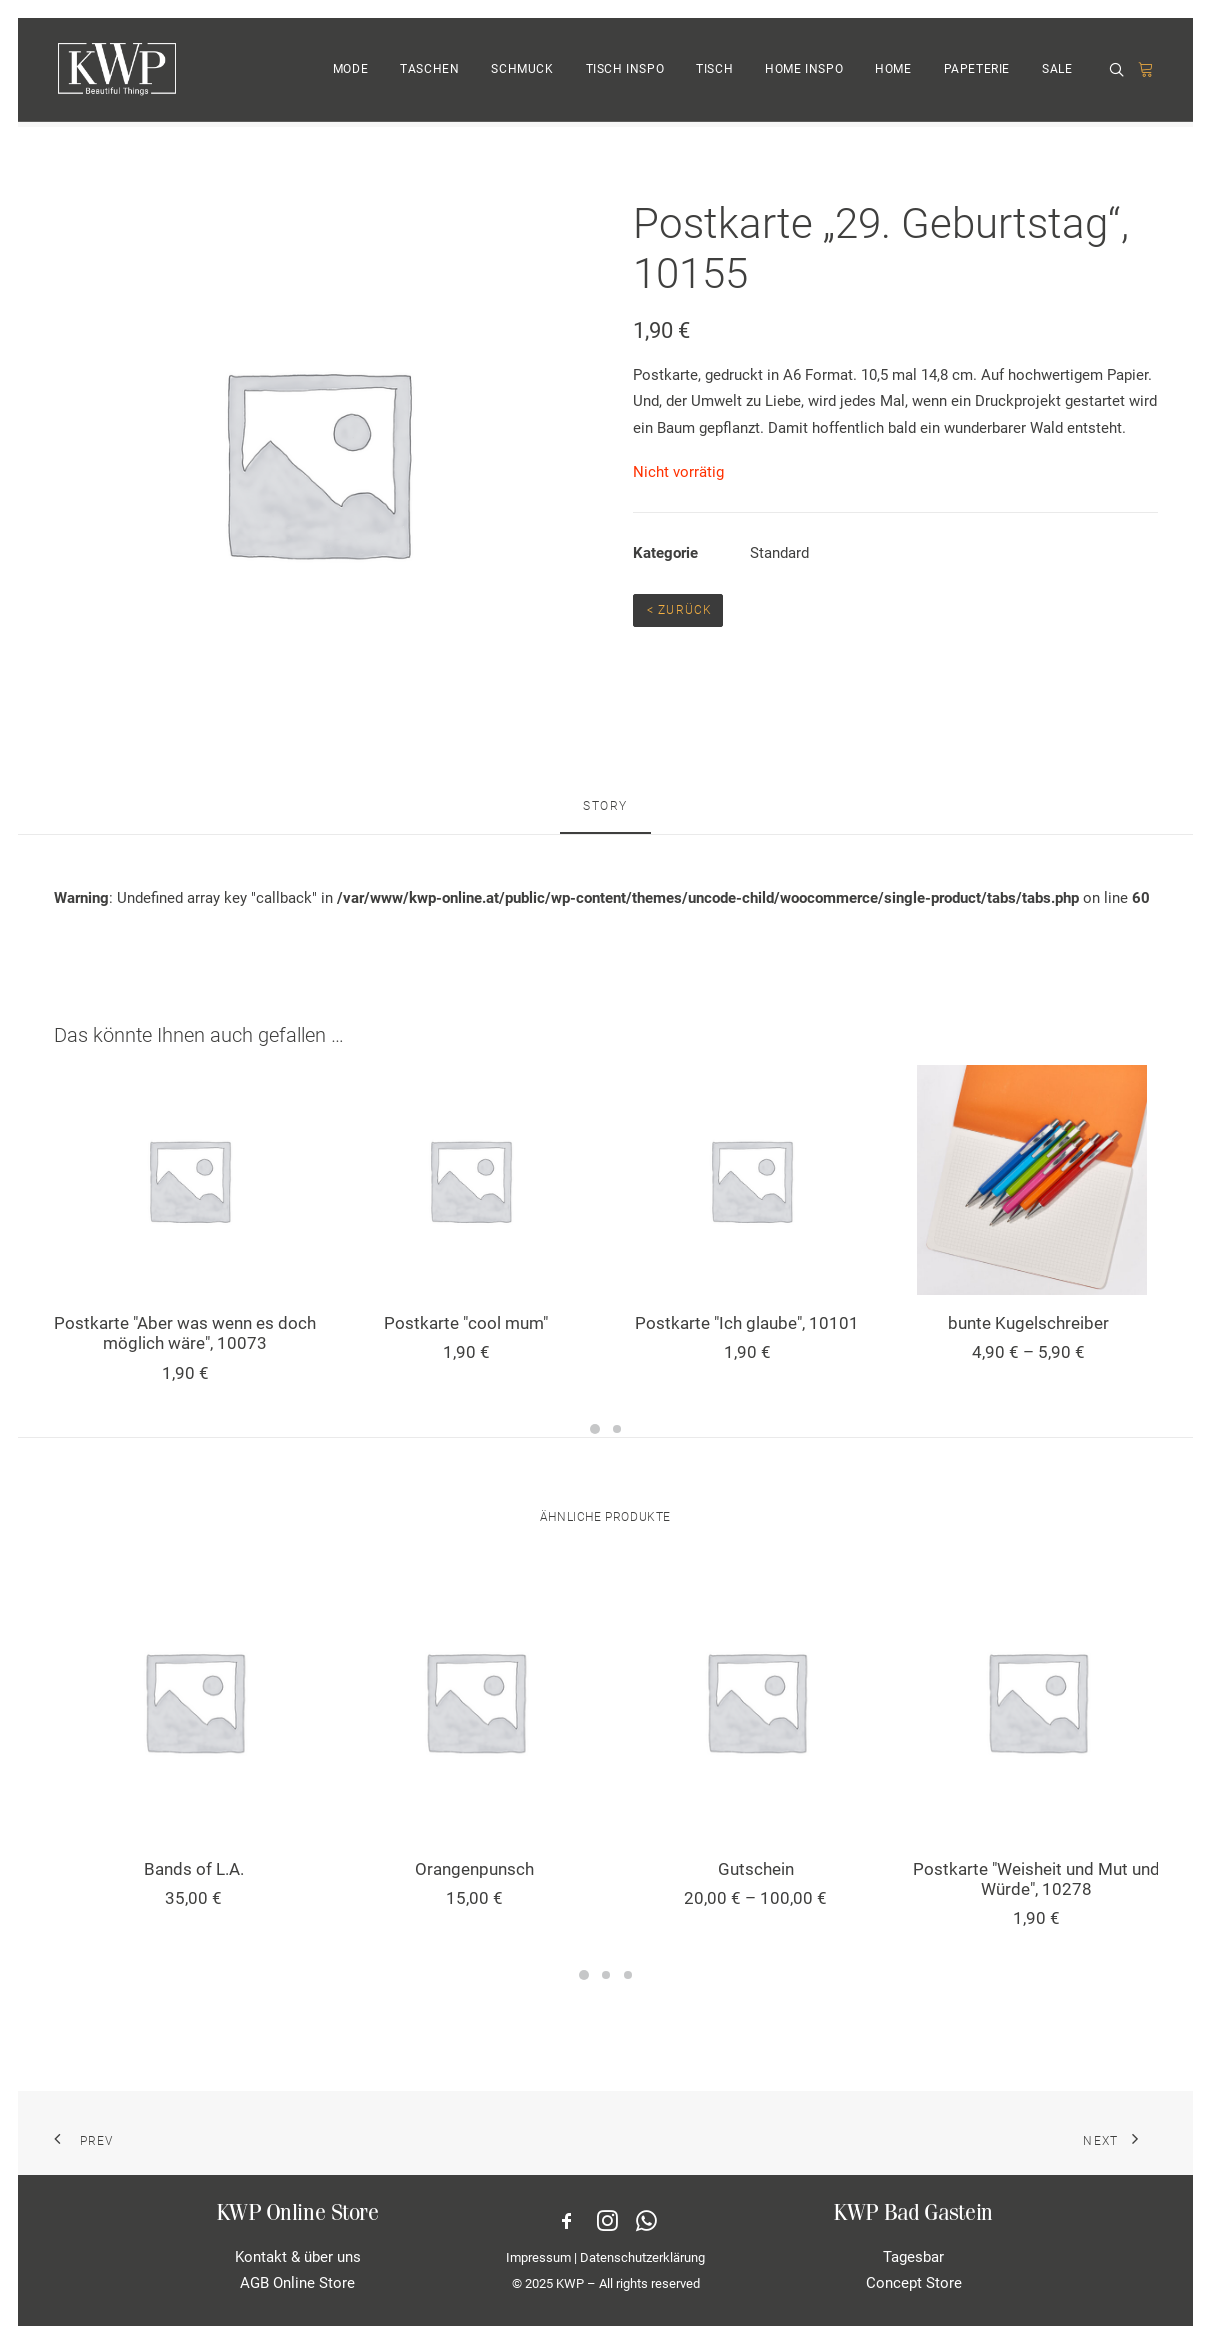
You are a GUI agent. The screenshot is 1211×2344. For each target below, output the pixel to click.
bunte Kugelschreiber (1028, 1323)
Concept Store (914, 2283)
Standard (779, 553)
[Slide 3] (628, 1975)
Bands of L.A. (194, 1869)
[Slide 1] (595, 1429)
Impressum (538, 2256)
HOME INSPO (804, 73)
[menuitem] (350, 72)
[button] (1120, 73)
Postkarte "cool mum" (466, 1323)
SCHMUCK (522, 73)
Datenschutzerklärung (642, 2256)
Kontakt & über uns (298, 2257)
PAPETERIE (977, 73)
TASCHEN (429, 73)
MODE (350, 73)
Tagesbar (913, 2257)
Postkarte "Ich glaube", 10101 (747, 1323)
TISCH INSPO (625, 73)
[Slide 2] (617, 1429)
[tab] (605, 815)
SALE (1057, 73)
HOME (893, 73)
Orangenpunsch (474, 1869)
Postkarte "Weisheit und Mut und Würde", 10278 (1036, 1879)
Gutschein (756, 1869)
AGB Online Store (297, 2283)
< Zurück (678, 610)
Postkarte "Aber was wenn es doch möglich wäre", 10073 (185, 1333)
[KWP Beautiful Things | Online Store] (116, 72)
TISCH (714, 73)
